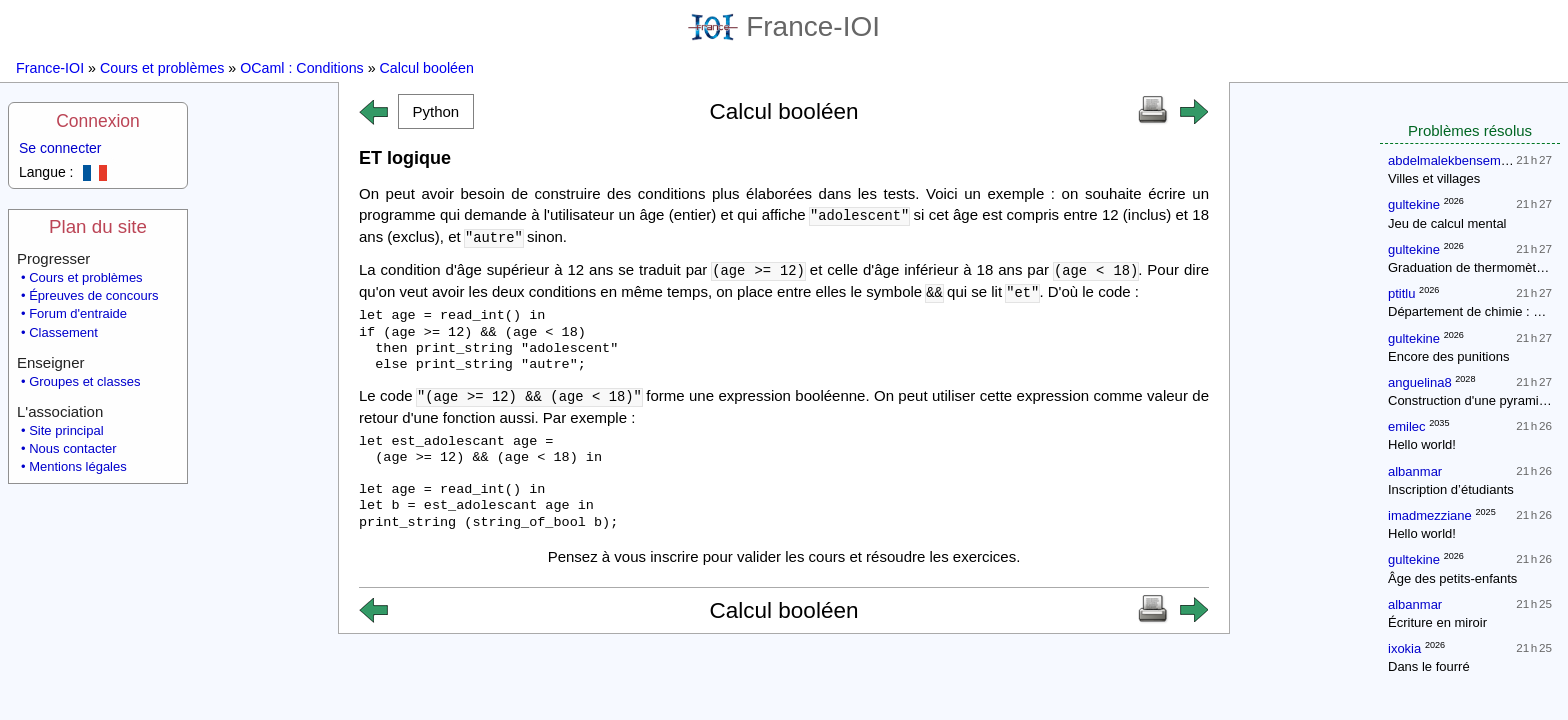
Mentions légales (78, 466)
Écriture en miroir (1437, 622)
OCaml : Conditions (302, 68)
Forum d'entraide (78, 313)
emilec (1407, 426)
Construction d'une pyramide (1470, 400)
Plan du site (98, 226)
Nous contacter (72, 448)
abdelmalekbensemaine (1456, 160)
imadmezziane (1430, 515)
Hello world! (1422, 444)
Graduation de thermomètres (1471, 267)
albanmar (1415, 471)
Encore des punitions (1448, 356)
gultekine (1414, 204)
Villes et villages (1434, 178)
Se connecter (60, 148)
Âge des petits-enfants (1452, 578)
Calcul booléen (427, 68)
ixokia (1404, 648)
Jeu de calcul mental (1447, 223)
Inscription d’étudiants (1451, 489)
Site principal (66, 430)
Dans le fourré (1429, 666)
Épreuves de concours (93, 295)
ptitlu (1401, 293)
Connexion (98, 121)
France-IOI (784, 26)
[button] (436, 111)
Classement (63, 332)
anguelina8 (1420, 382)
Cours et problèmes (162, 68)
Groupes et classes (84, 381)
